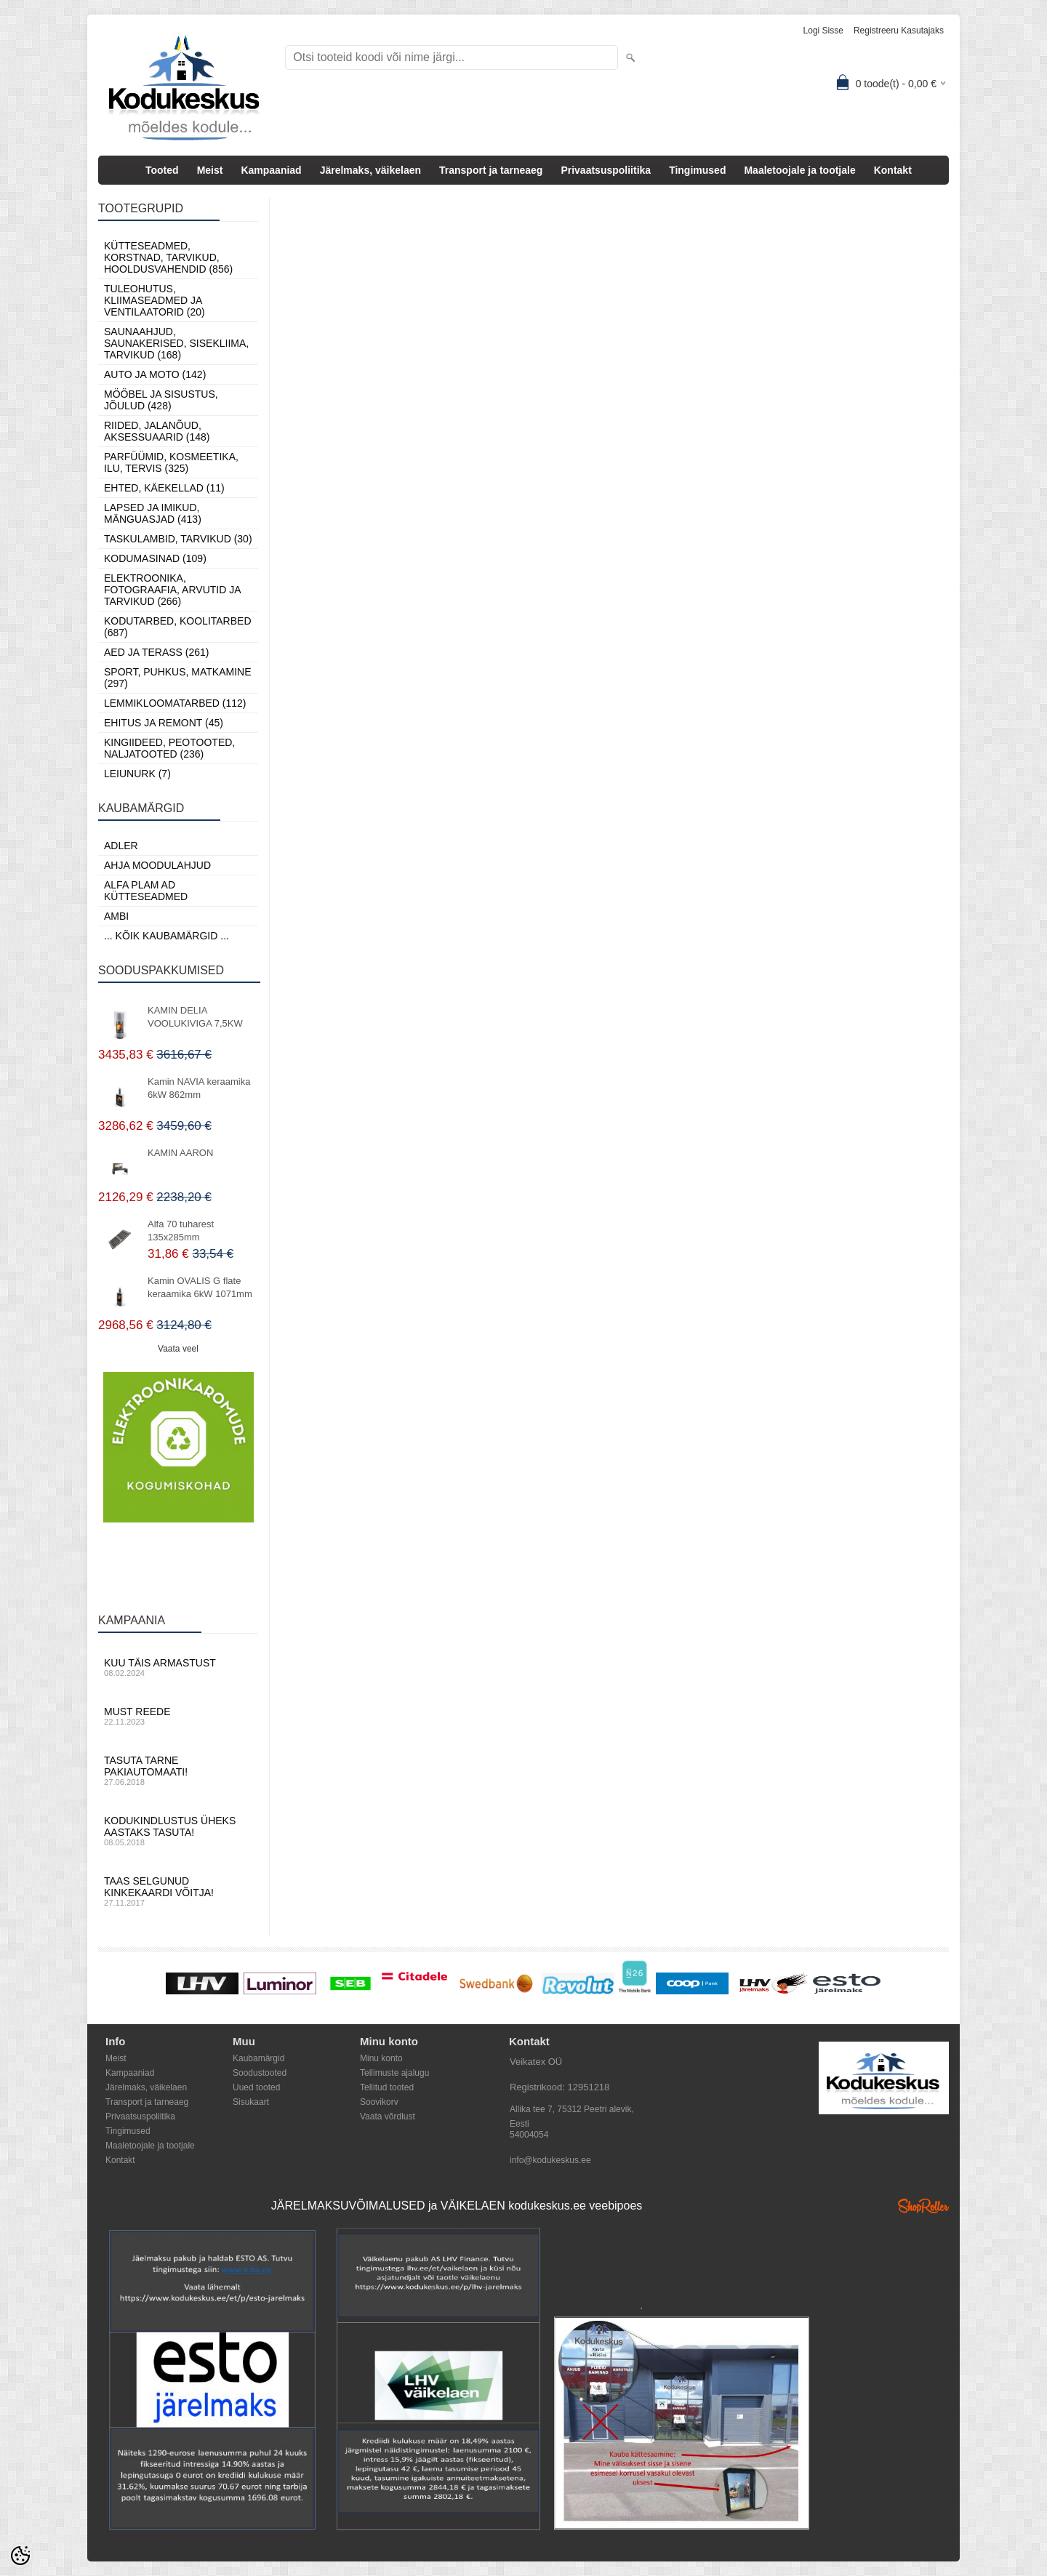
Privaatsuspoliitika (606, 170)
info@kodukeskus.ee (550, 2160)
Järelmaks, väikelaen (370, 170)
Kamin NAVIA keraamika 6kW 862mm (199, 1088)
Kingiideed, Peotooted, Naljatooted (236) (169, 748)
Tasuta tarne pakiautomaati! (178, 1770)
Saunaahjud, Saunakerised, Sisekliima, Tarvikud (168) (176, 343)
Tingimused (697, 170)
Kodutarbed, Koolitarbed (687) (178, 626)
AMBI (116, 916)
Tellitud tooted (387, 2087)
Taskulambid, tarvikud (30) (178, 539)
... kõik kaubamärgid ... (166, 936)
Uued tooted (256, 2087)
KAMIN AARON (180, 1152)
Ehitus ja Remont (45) (163, 723)
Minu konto (381, 2058)
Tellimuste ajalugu (394, 2073)
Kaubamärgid (258, 2058)
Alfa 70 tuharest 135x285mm (181, 1231)
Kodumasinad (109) (155, 558)
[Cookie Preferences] (20, 2556)
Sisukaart (251, 2102)
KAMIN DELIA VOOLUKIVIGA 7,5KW (195, 1017)
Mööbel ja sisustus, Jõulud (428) (161, 400)
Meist (210, 170)
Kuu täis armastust (178, 1667)
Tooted (162, 170)
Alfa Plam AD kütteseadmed (146, 890)
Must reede (178, 1716)
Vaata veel (178, 1349)
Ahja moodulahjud (157, 865)
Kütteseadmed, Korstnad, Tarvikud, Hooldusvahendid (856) (168, 257)
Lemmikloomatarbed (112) (175, 703)
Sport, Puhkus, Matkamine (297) (178, 677)
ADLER (121, 845)
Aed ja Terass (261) (156, 652)
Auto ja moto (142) (155, 374)
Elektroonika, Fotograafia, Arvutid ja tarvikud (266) (172, 589)
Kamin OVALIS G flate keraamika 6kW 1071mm (200, 1287)
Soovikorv (379, 2102)
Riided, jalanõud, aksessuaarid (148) (157, 431)
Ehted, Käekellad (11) (164, 488)
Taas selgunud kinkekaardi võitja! (178, 1891)
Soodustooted (259, 2073)
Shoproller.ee (923, 2206)
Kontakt (893, 170)
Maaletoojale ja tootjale (799, 170)
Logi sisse (823, 30)
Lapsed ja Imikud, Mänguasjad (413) (152, 513)
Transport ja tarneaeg (490, 170)
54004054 (529, 2135)
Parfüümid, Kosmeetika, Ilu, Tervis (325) (171, 462)
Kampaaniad (271, 170)
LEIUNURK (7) (137, 773)
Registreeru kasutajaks (899, 30)
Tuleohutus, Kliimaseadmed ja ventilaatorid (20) (154, 300)
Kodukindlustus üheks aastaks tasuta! (178, 1831)
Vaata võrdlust (387, 2116)
